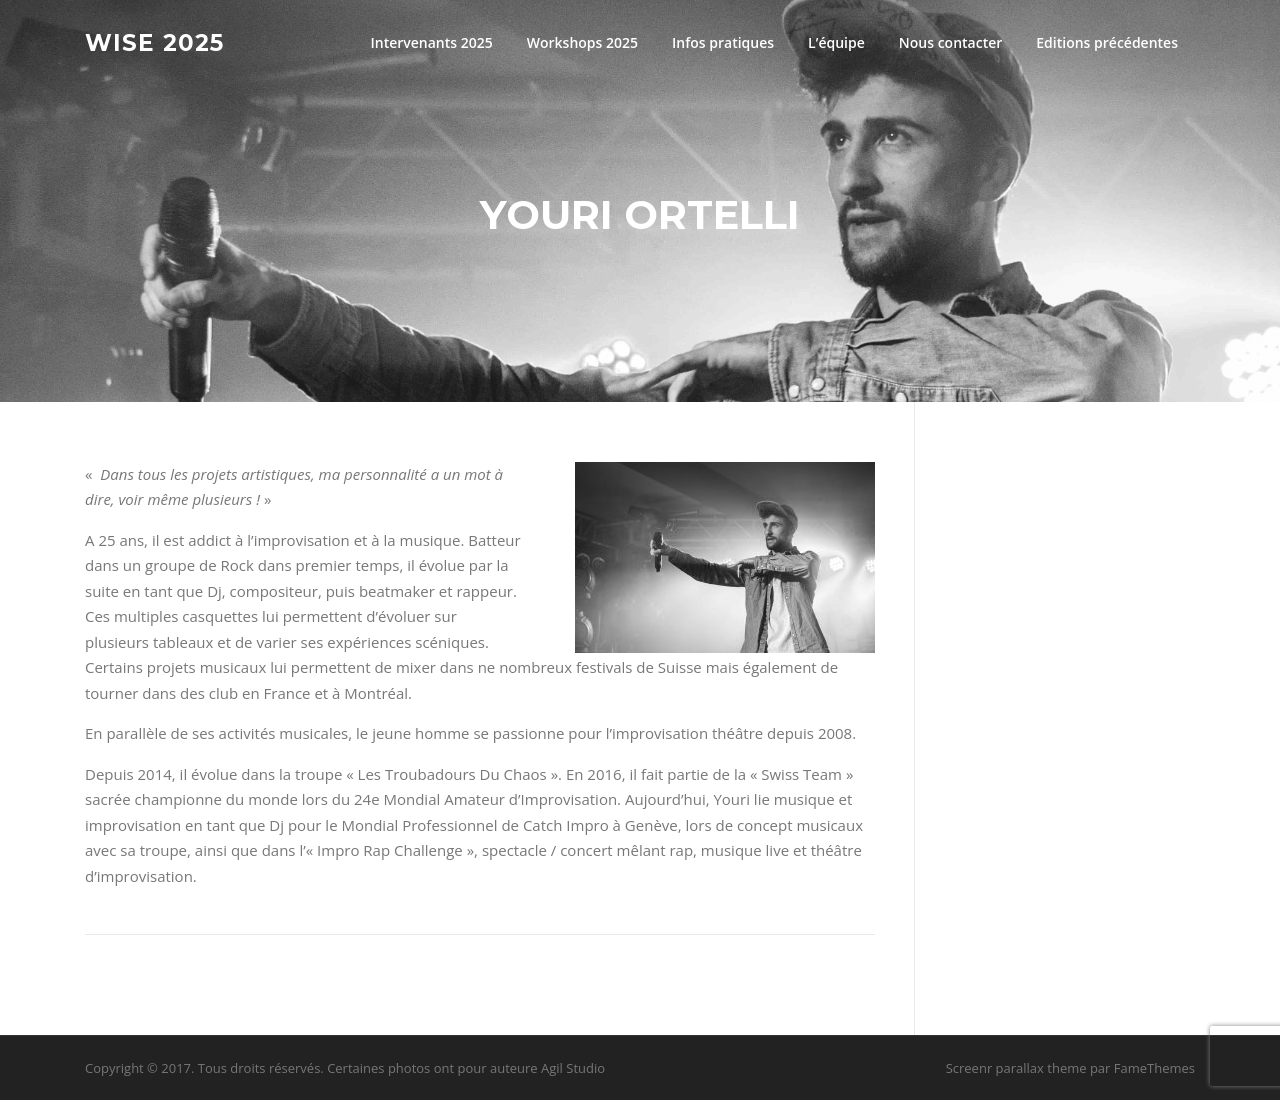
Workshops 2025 (582, 42)
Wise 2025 (154, 42)
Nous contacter (951, 42)
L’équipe (836, 42)
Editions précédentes (1107, 42)
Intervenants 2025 (431, 42)
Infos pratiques (723, 42)
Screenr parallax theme (1016, 1068)
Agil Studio (573, 1068)
